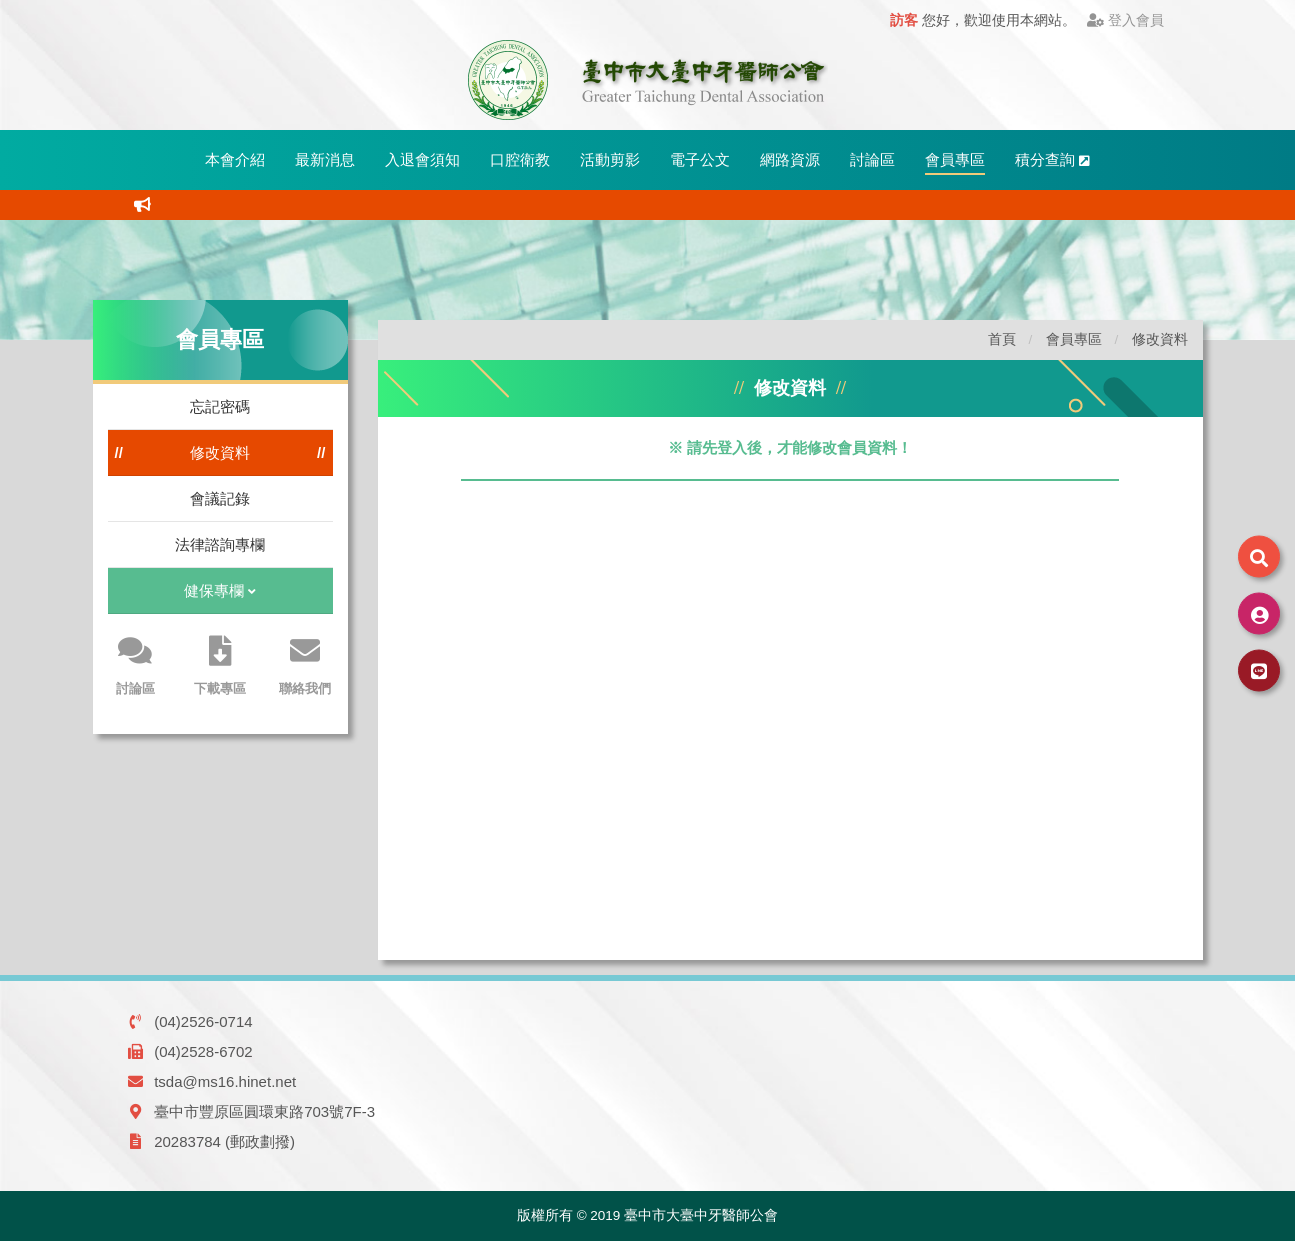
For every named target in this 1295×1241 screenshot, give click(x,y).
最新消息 (325, 159)
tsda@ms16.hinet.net (225, 1081)
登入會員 (1125, 20)
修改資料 (220, 452)
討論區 (872, 159)
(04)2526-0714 (203, 1021)
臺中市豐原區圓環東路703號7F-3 (264, 1111)
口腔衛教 (520, 159)
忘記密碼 (220, 406)
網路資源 (790, 159)
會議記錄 (220, 498)
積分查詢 (1052, 159)
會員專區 (955, 159)
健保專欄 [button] (220, 592)
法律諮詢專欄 (220, 544)
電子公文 (700, 159)
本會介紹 (235, 159)
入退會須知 (422, 159)
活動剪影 (610, 159)
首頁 (1002, 339)
